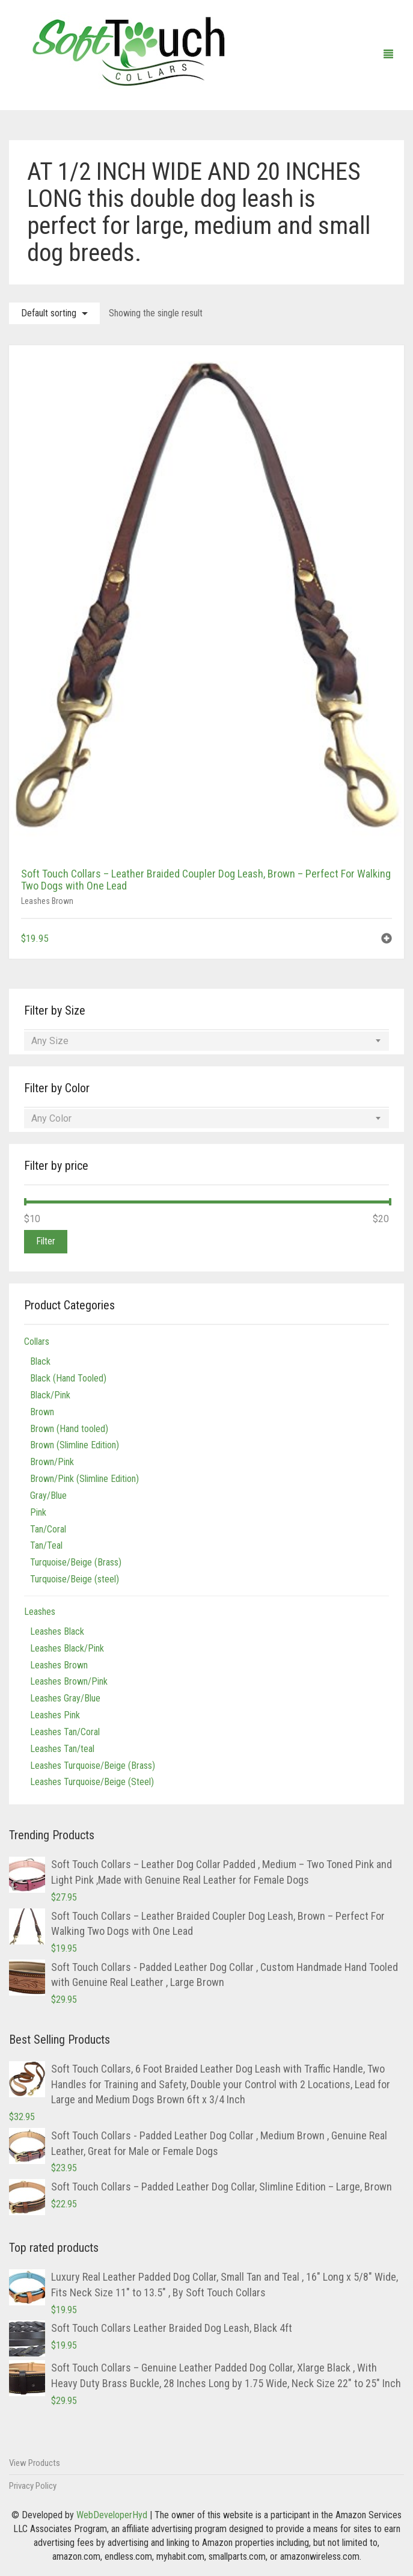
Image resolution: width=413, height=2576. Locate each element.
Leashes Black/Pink (67, 1648)
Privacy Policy (33, 2485)
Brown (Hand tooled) (69, 1428)
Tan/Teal (46, 1545)
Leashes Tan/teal (62, 1748)
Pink (38, 1512)
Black (40, 1361)
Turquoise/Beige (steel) (74, 1579)
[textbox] (206, 1041)
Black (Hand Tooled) (68, 1378)
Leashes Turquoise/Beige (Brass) (92, 1765)
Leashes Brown (47, 901)
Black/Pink (50, 1395)
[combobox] (206, 1041)
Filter (45, 1241)
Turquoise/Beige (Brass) (75, 1562)
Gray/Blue (48, 1495)
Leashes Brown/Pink (69, 1681)
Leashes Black (57, 1631)
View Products (34, 2463)
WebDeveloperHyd (111, 2515)
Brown (42, 1412)
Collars (36, 1341)
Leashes (39, 1611)
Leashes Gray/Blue (65, 1698)
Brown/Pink (52, 1462)
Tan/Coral (48, 1529)
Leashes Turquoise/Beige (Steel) (92, 1782)
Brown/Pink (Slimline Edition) (84, 1478)
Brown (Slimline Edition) (74, 1445)
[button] (386, 939)
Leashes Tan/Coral (65, 1732)
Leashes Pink (55, 1715)
